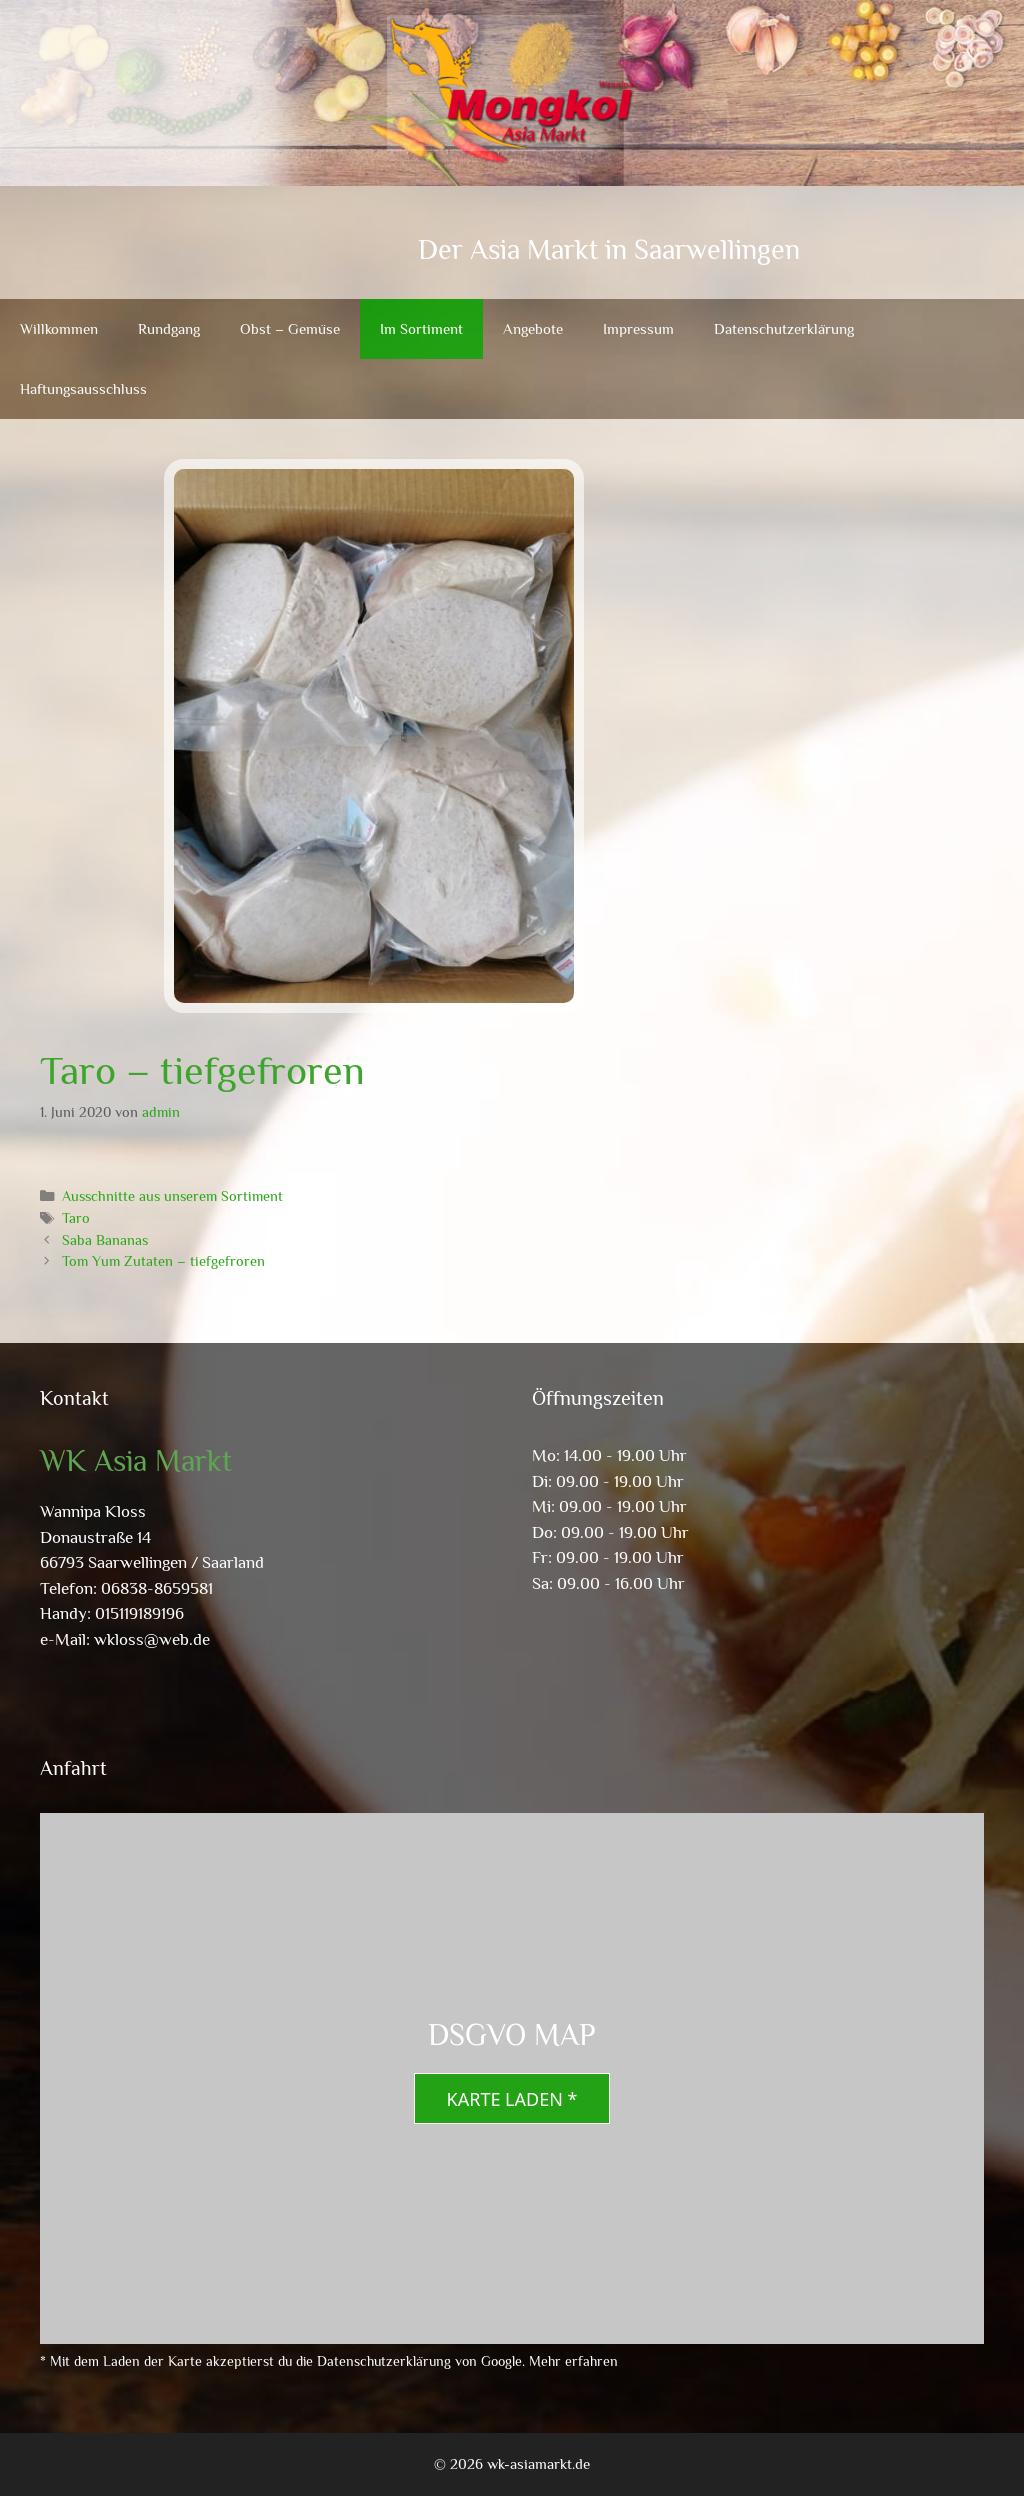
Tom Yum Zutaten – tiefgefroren (163, 1261)
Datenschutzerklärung (784, 328)
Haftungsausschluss (83, 388)
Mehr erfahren (573, 2361)
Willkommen (59, 328)
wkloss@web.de (152, 1639)
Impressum (638, 328)
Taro (76, 1218)
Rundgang (169, 328)
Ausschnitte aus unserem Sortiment (172, 1196)
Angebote (533, 328)
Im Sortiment (421, 328)
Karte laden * (512, 2099)
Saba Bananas (105, 1240)
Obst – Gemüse (290, 328)
